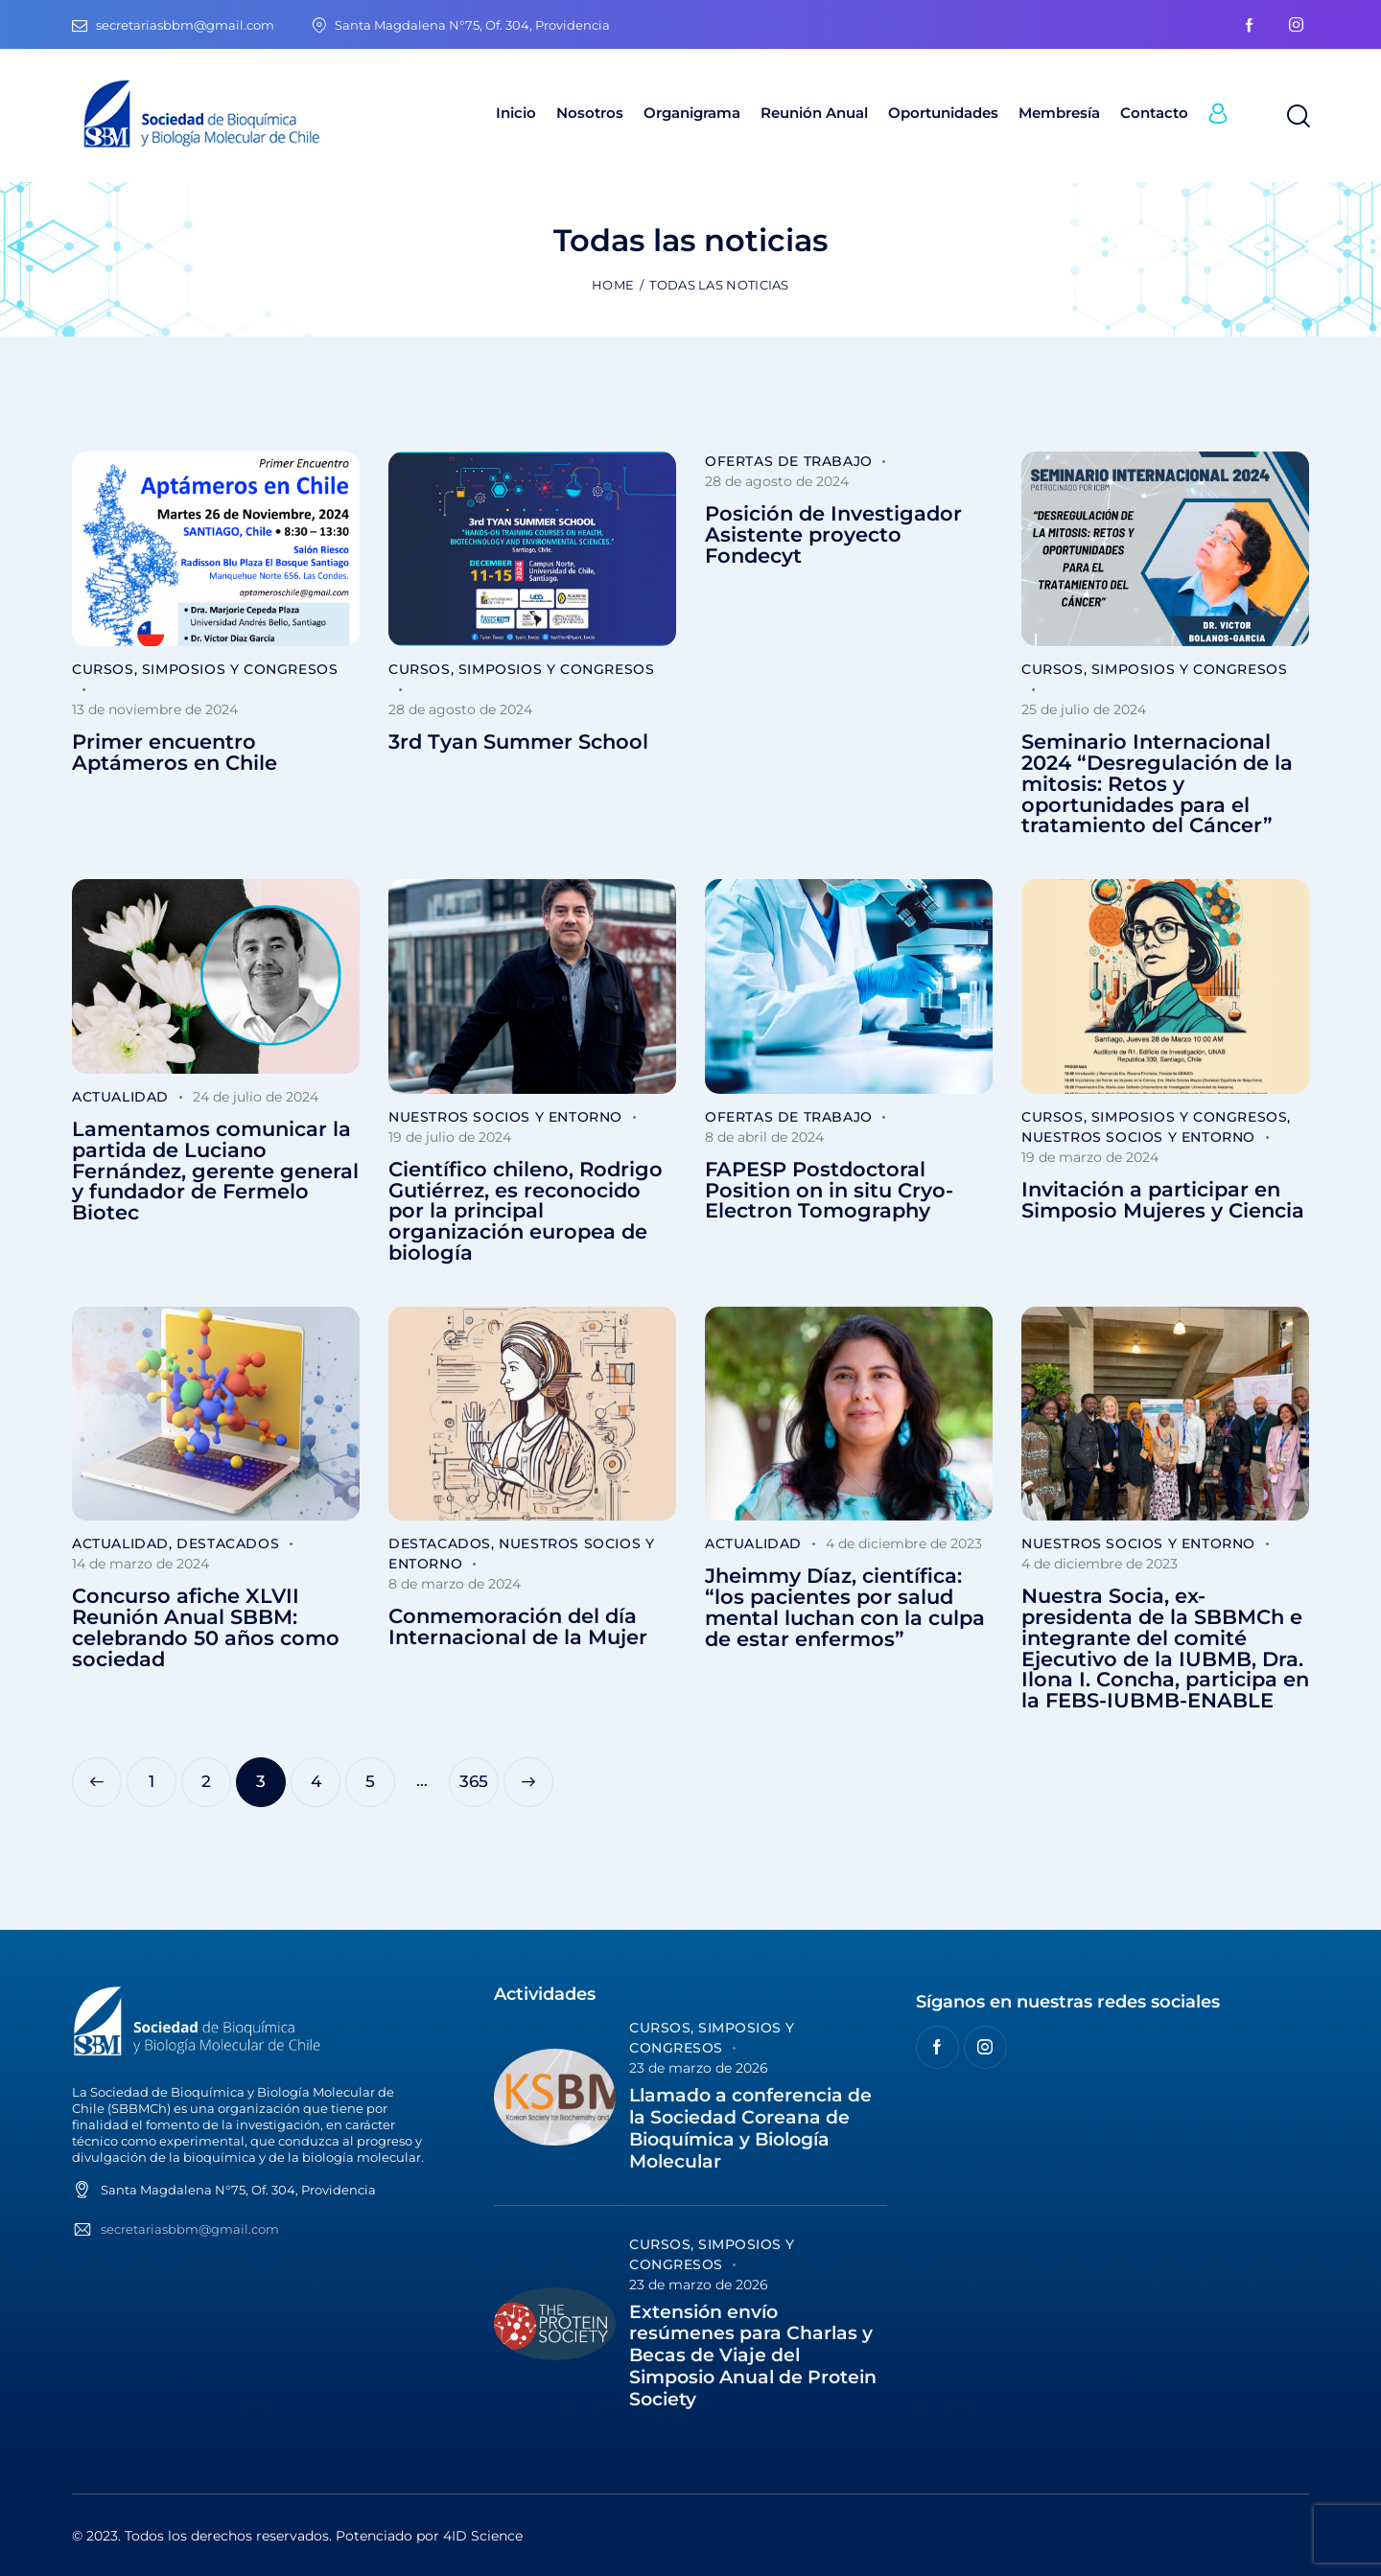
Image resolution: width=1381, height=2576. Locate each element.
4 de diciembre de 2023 (904, 1543)
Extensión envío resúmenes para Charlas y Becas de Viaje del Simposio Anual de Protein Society (753, 2356)
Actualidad (120, 1096)
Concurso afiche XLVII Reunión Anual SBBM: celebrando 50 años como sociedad (205, 1627)
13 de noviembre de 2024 (155, 709)
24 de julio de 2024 (255, 1096)
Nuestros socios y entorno (505, 1117)
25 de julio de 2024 (1083, 709)
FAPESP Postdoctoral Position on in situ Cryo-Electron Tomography (829, 1190)
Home (613, 284)
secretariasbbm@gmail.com (190, 2229)
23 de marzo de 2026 (698, 2068)
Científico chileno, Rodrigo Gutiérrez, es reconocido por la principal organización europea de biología (525, 1211)
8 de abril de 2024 (764, 1137)
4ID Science (483, 2535)
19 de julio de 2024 (449, 1137)
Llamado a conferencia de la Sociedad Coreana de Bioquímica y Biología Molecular (750, 2128)
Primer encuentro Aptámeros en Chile (174, 752)
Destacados (227, 1543)
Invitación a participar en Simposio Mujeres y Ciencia (1162, 1200)
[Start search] (1297, 117)
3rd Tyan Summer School (518, 742)
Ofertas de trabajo (789, 461)
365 (479, 1774)
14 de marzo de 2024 (140, 1563)
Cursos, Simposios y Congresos (205, 669)
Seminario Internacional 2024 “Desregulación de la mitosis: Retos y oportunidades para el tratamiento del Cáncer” (1157, 783)
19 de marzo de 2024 (1090, 1157)
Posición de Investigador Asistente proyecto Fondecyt (833, 534)
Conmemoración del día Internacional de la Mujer (517, 1627)
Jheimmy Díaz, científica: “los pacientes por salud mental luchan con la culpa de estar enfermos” (845, 1607)
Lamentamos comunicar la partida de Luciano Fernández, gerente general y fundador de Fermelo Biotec (215, 1171)
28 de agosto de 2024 (460, 709)
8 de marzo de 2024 (454, 1583)
